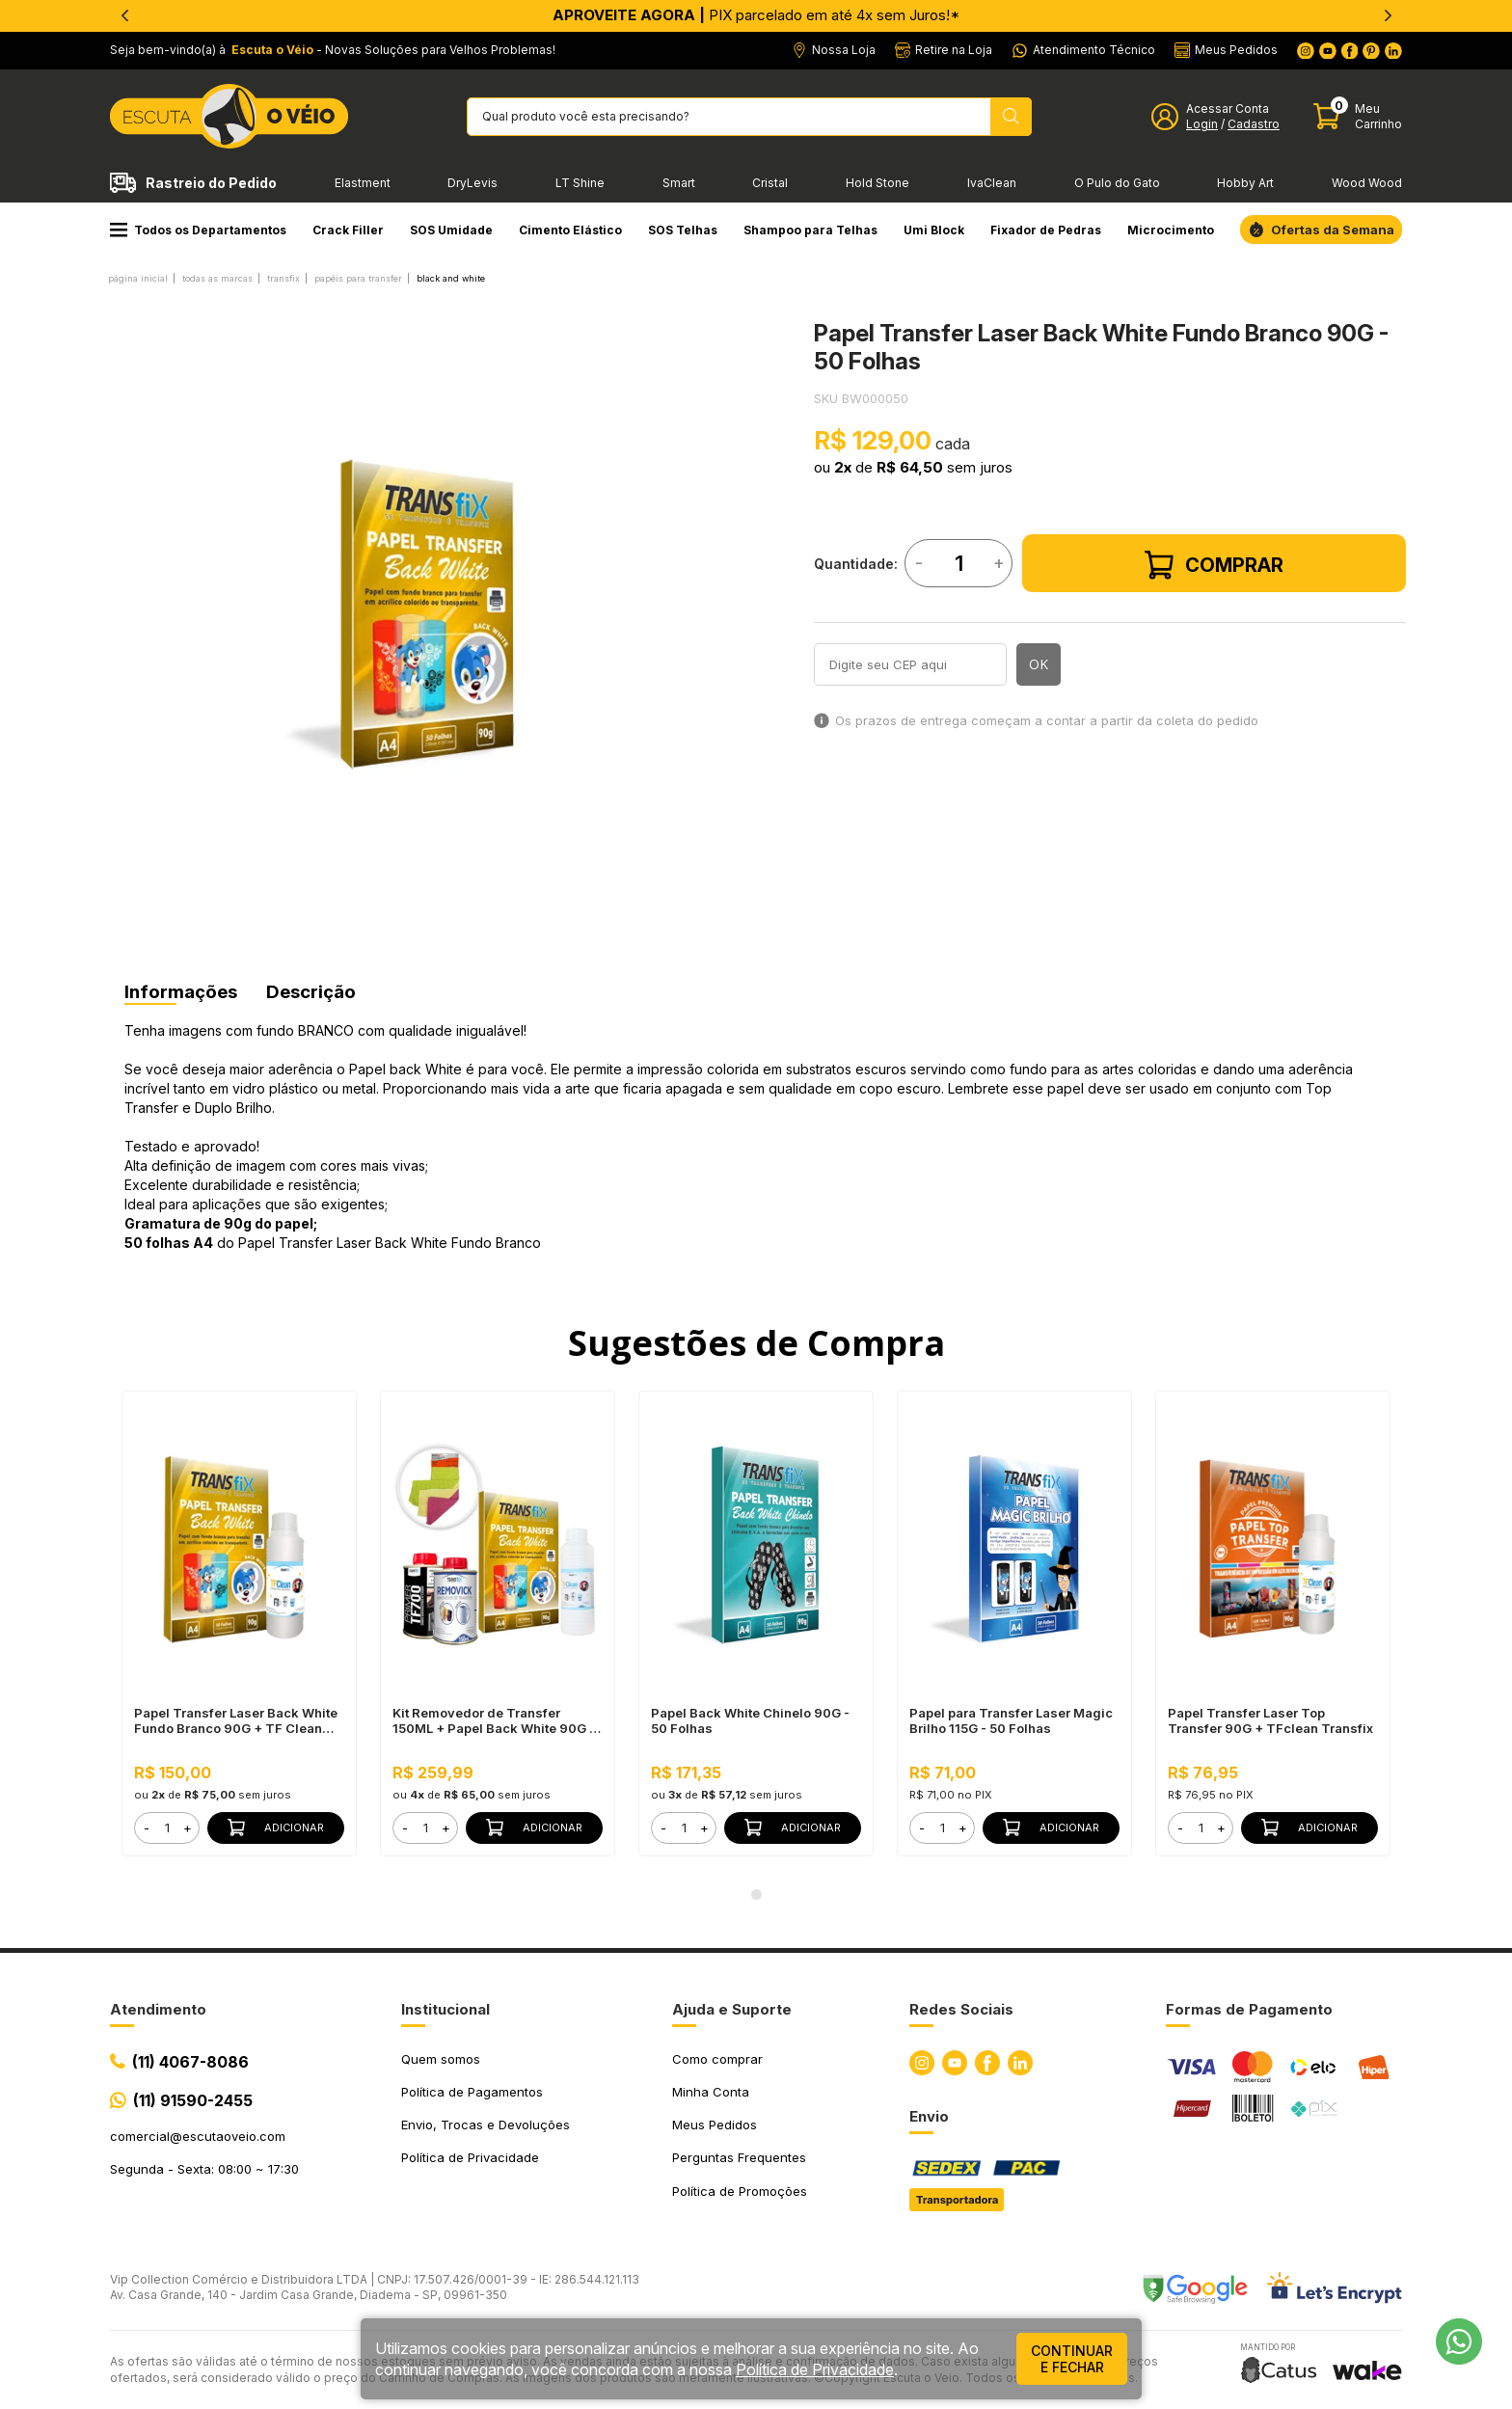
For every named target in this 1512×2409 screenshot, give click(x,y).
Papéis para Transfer (358, 278)
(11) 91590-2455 (193, 2100)
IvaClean (991, 183)
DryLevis (472, 183)
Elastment (363, 183)
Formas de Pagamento (1249, 2009)
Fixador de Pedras (1045, 230)
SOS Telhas (682, 230)
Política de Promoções (739, 2191)
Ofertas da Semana (1332, 229)
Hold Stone (877, 183)
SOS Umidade (451, 230)
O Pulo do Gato (1117, 183)
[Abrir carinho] (1357, 116)
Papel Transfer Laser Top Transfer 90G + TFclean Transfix (1270, 1720)
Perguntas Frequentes (739, 2157)
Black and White (451, 278)
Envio (929, 2116)
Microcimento (1170, 230)
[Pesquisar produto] (1011, 116)
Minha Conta (710, 2091)
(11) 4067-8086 (190, 2061)
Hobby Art (1245, 183)
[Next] (1387, 15)
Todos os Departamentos (198, 230)
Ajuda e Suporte (732, 2009)
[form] (166, 1828)
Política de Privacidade (470, 2157)
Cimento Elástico (570, 230)
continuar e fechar (1072, 2358)
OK (1038, 664)
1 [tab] (756, 1895)
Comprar (1214, 565)
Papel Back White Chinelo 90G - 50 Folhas (750, 1720)
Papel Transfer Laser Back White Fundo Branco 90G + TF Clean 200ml (236, 1720)
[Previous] (124, 15)
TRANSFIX (283, 278)
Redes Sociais (961, 2009)
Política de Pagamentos (472, 2091)
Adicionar (276, 1827)
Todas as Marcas (217, 278)
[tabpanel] (423, 614)
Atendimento (158, 2009)
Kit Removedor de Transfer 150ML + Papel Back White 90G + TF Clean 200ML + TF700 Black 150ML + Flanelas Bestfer (495, 1720)
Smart (678, 183)
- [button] (146, 1827)
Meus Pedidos (714, 2124)
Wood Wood (1367, 183)
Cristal (770, 183)
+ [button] (187, 1827)
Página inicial (138, 278)
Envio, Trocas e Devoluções (485, 2124)
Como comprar (717, 2059)
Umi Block (934, 230)
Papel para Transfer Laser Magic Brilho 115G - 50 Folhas (1011, 1720)
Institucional (445, 2009)
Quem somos (440, 2059)
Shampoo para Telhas (810, 230)
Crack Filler (348, 230)
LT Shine (580, 183)
